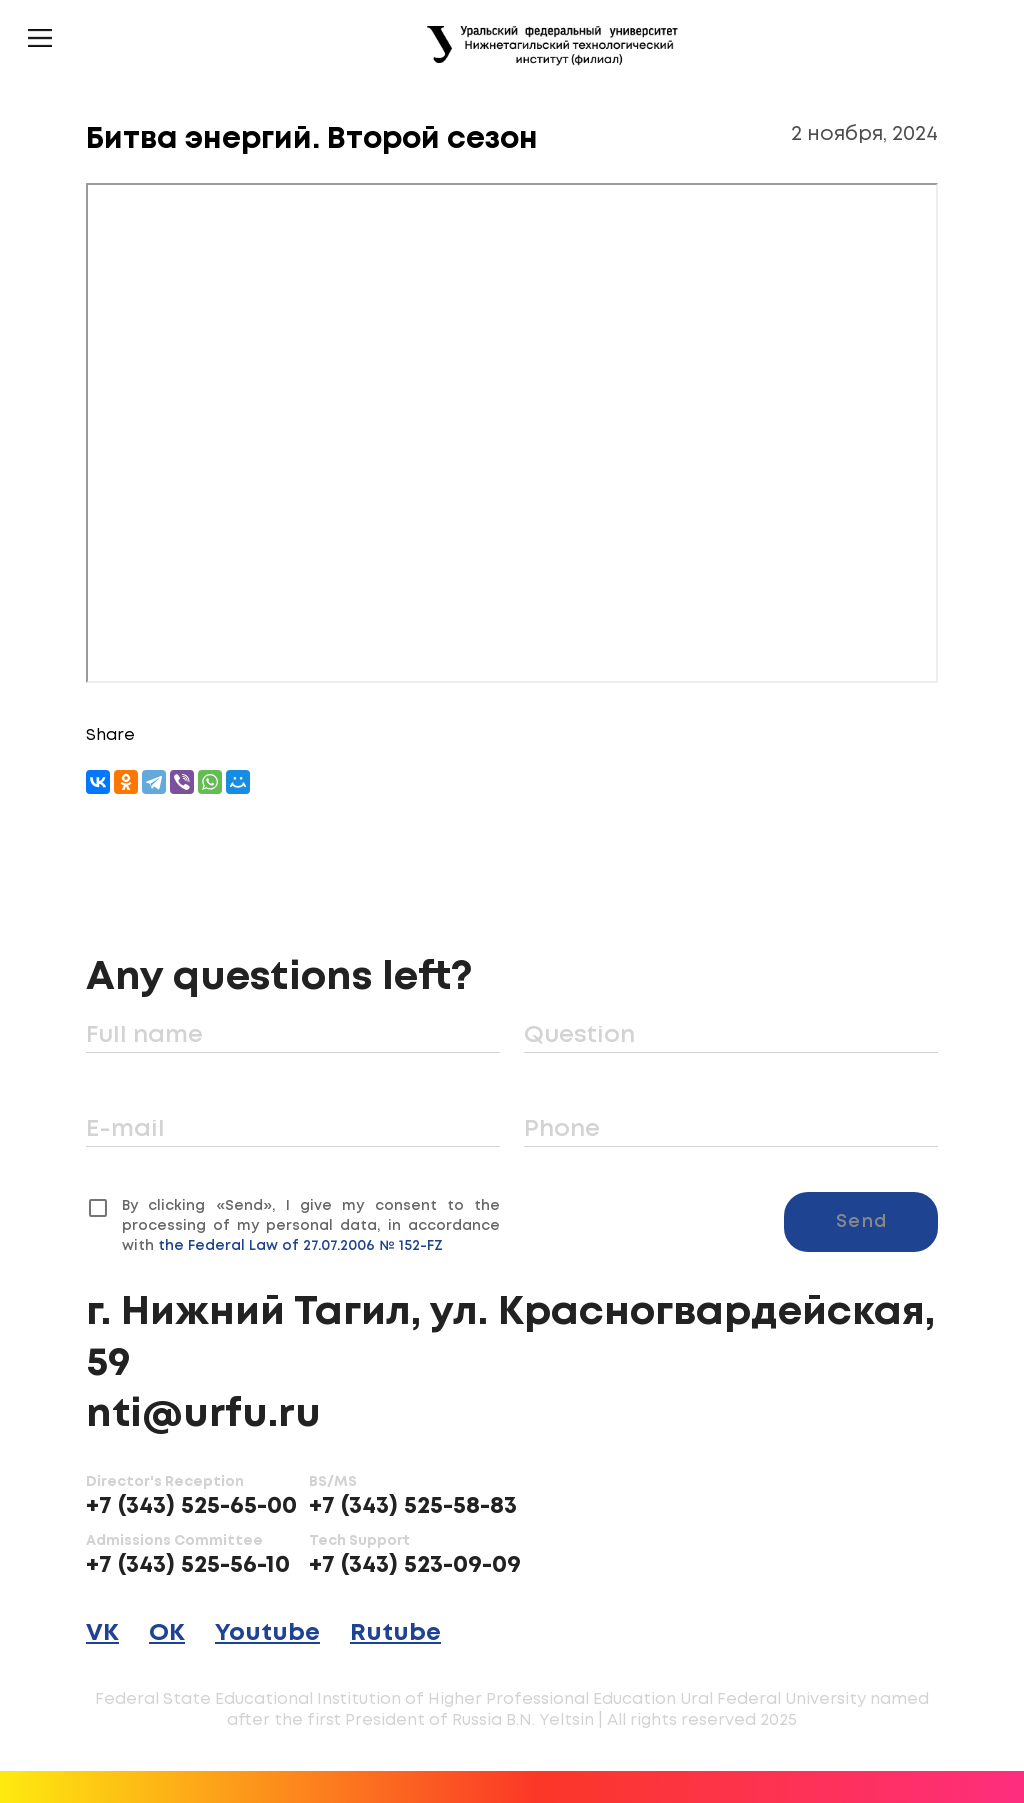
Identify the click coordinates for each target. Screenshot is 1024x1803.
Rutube (395, 1633)
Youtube (267, 1633)
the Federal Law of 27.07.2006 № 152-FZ (300, 1246)
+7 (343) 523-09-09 (415, 1565)
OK (167, 1633)
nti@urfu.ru (203, 1415)
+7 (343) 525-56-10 (188, 1565)
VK (102, 1633)
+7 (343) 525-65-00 (191, 1506)
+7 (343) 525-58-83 (413, 1506)
